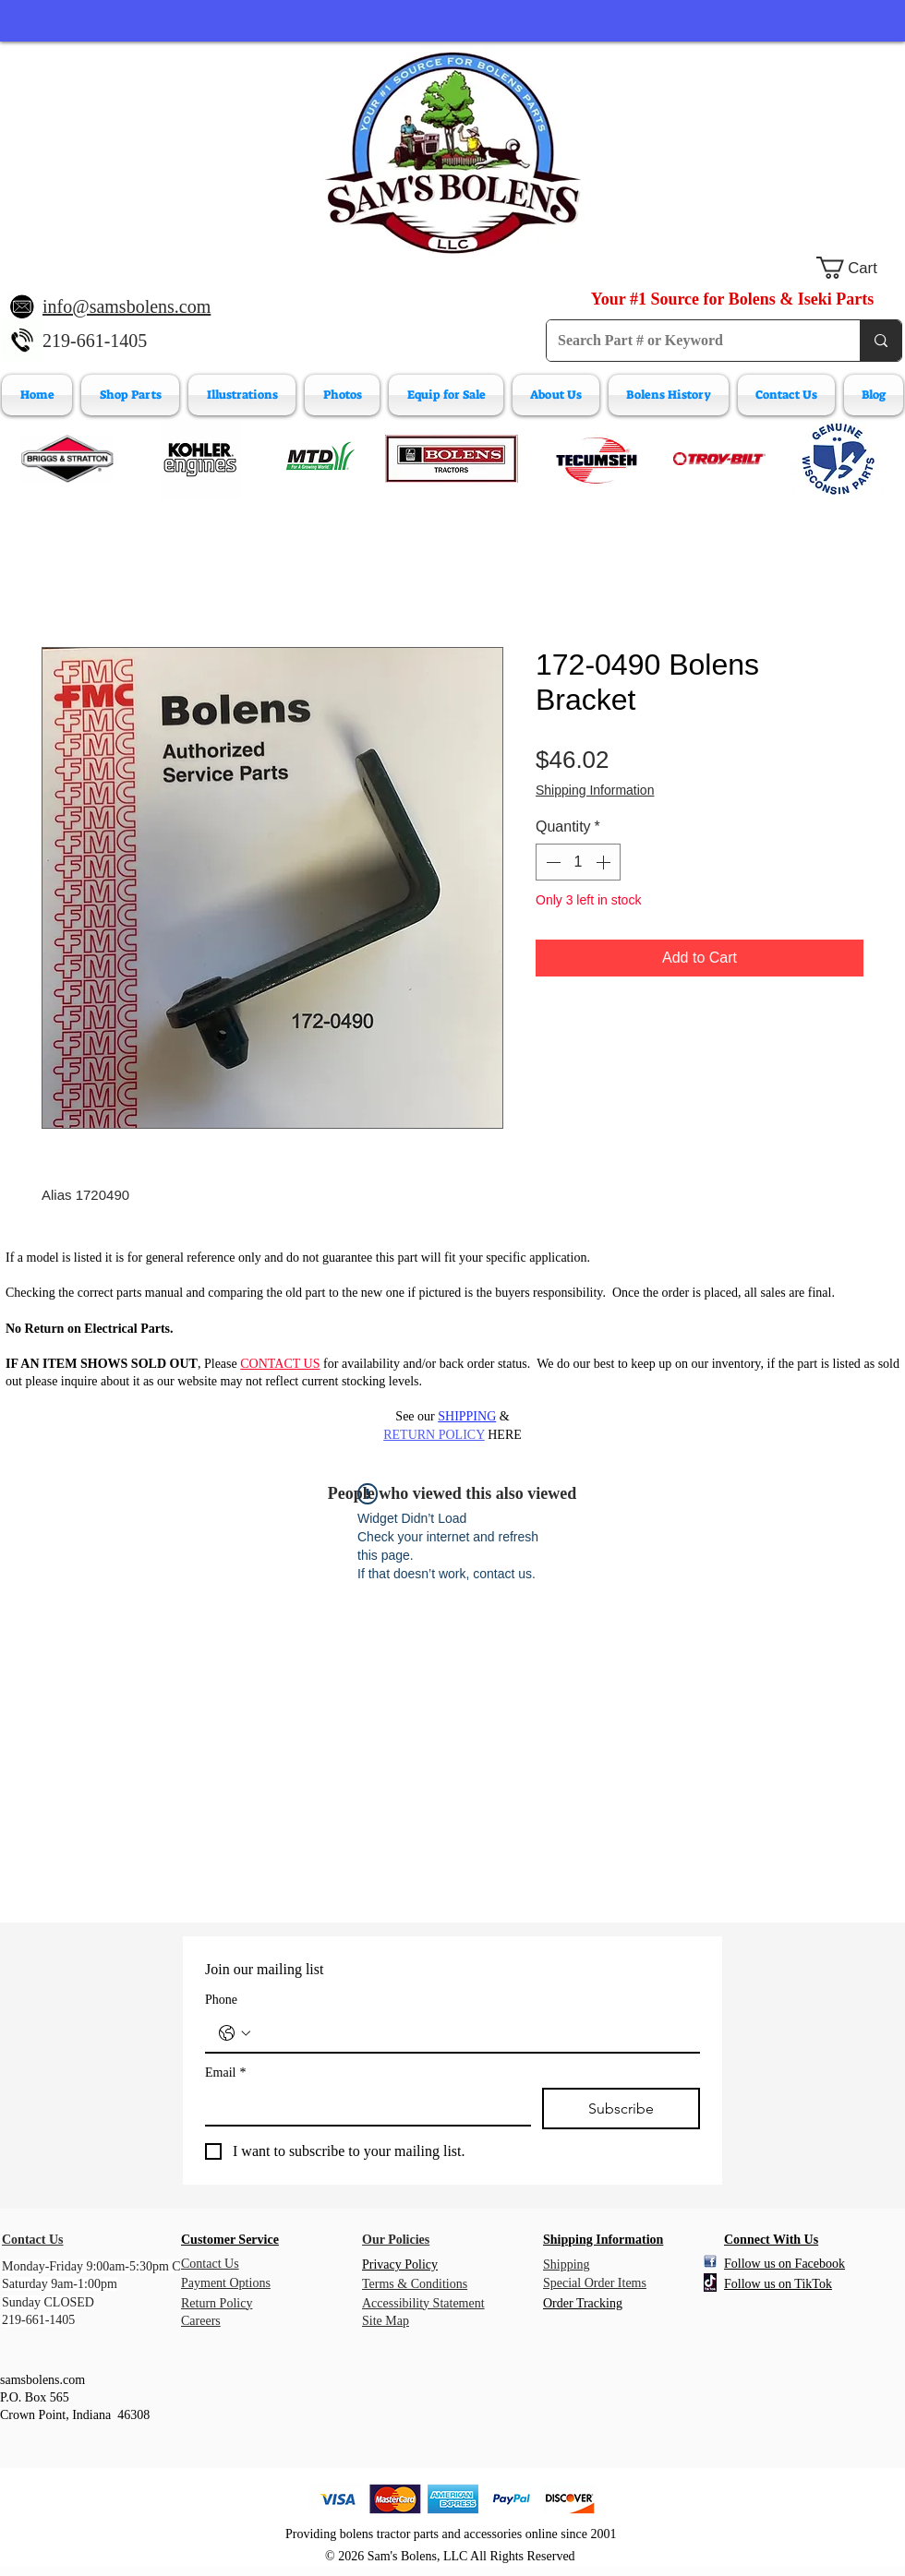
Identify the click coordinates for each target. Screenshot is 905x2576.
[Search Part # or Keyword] (689, 340)
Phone (221, 2000)
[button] (859, 268)
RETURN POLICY (434, 1435)
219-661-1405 (94, 340)
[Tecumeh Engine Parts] (595, 458)
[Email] (362, 2106)
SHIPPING (467, 1416)
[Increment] (605, 862)
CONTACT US (280, 1364)
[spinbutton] (578, 862)
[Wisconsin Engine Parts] (837, 458)
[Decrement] (551, 862)
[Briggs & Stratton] (67, 458)
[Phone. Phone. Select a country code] (234, 2033)
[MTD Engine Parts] (319, 458)
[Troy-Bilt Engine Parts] (719, 458)
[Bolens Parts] (451, 459)
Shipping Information (595, 790)
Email (225, 2072)
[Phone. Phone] (471, 2033)
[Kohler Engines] (200, 458)
